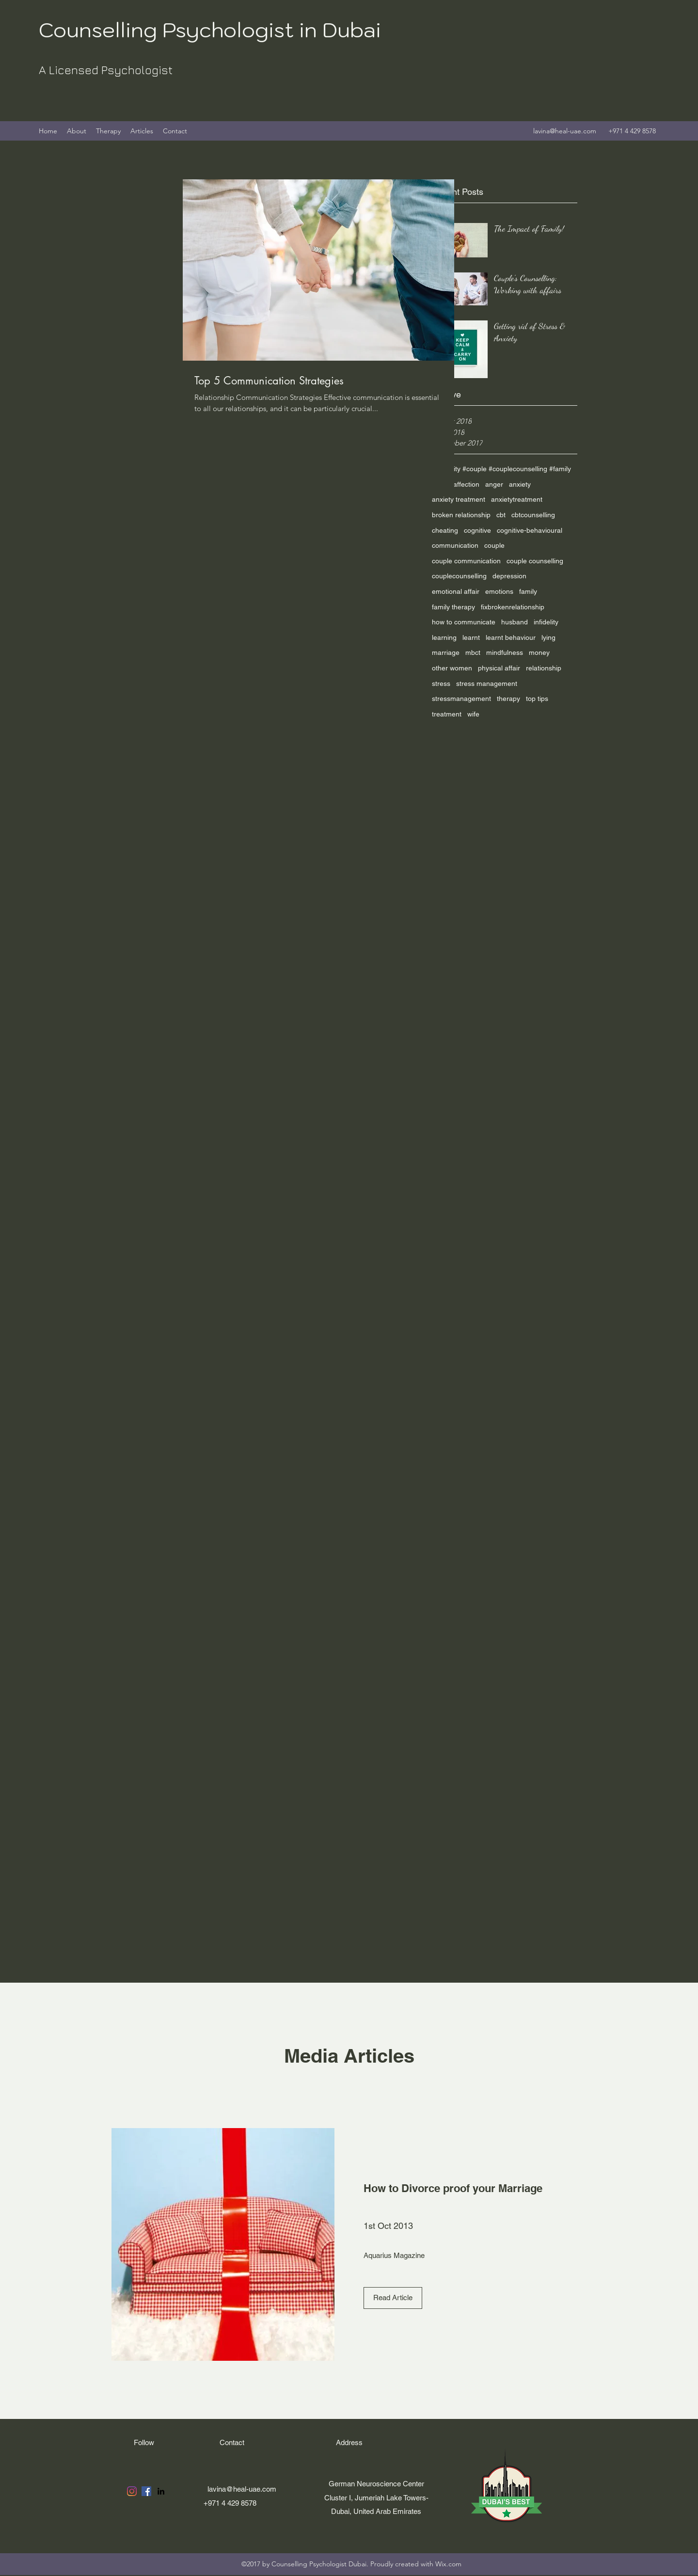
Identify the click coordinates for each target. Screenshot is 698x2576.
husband (514, 622)
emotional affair (455, 591)
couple (494, 545)
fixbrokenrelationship (512, 607)
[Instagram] (132, 2491)
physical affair (499, 668)
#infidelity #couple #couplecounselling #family (501, 469)
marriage (446, 652)
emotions (499, 591)
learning (444, 637)
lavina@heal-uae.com (564, 131)
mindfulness (504, 652)
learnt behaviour (511, 637)
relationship (543, 668)
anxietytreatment (516, 499)
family (528, 591)
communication (455, 545)
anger (494, 484)
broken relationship (461, 515)
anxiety (520, 484)
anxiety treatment (458, 499)
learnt (471, 637)
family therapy (453, 607)
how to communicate (463, 622)
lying (548, 637)
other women (452, 668)
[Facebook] (146, 2491)
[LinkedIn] (161, 2491)
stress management (486, 683)
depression (509, 576)
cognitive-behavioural (529, 530)
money (539, 652)
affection (466, 484)
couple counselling (535, 561)
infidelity (546, 622)
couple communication (466, 561)
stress (441, 683)
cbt (501, 515)
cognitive (477, 530)
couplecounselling (459, 576)
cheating (445, 530)
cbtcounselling (533, 515)
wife (473, 714)
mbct (472, 652)
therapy (508, 698)
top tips (537, 698)
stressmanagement (461, 698)
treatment (446, 714)
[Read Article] (393, 2298)
